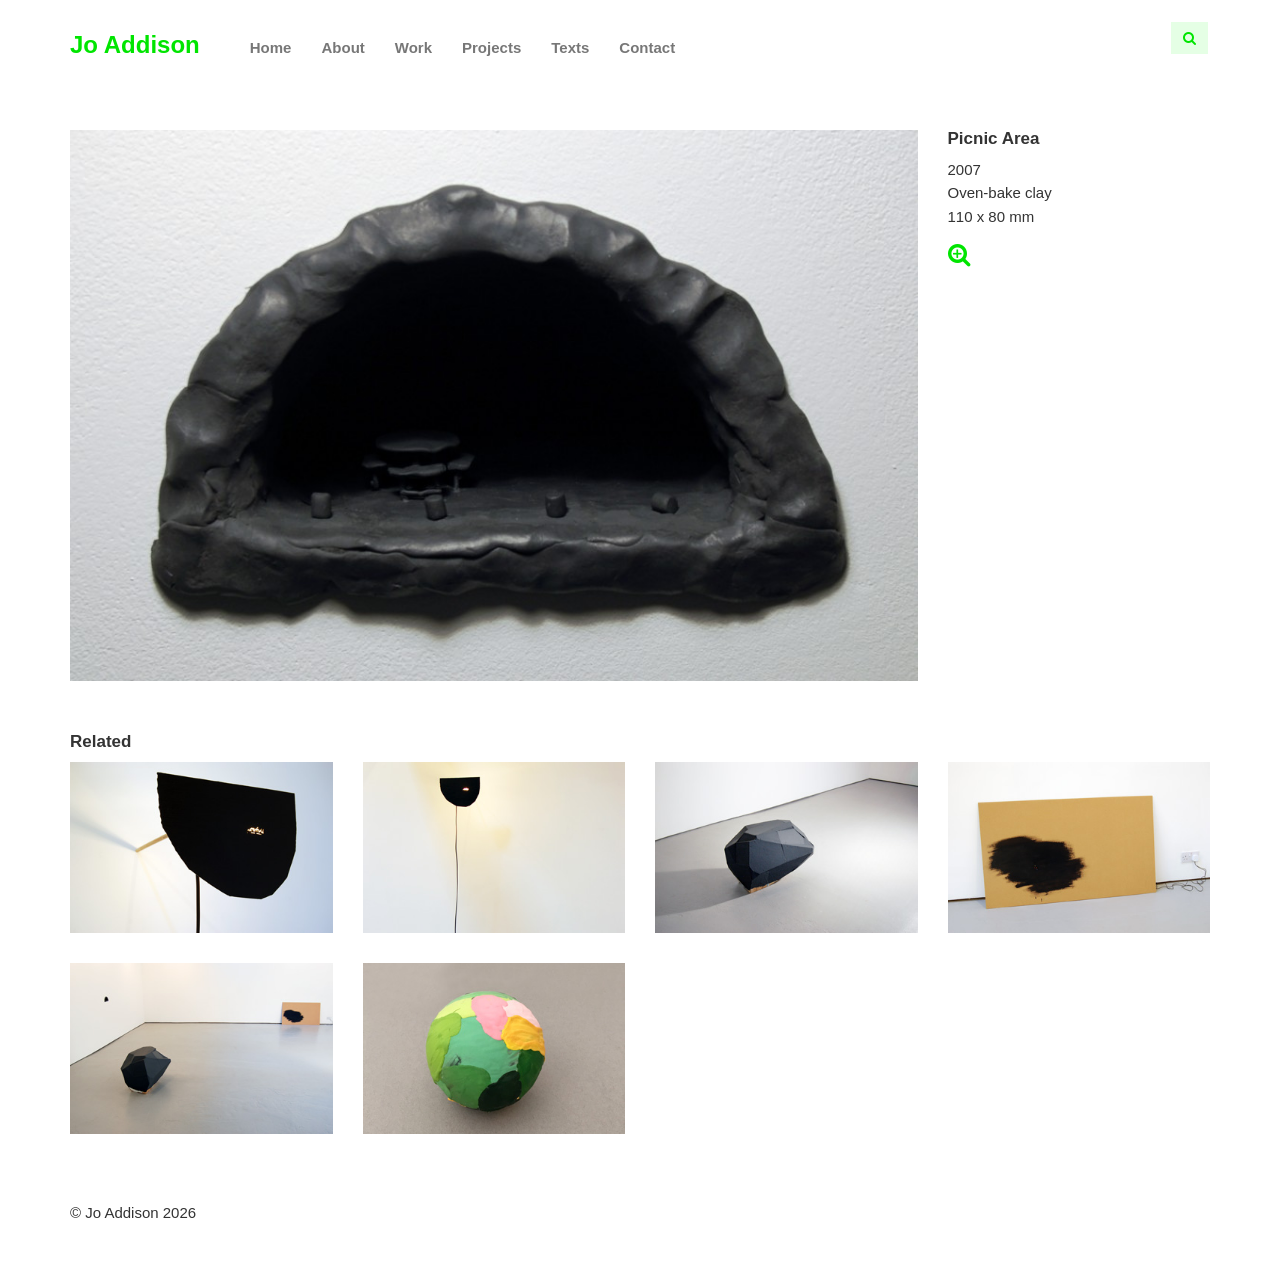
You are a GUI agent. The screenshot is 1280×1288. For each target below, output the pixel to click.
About (342, 47)
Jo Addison (135, 45)
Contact (647, 47)
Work (413, 47)
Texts (570, 47)
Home (271, 47)
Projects (491, 47)
